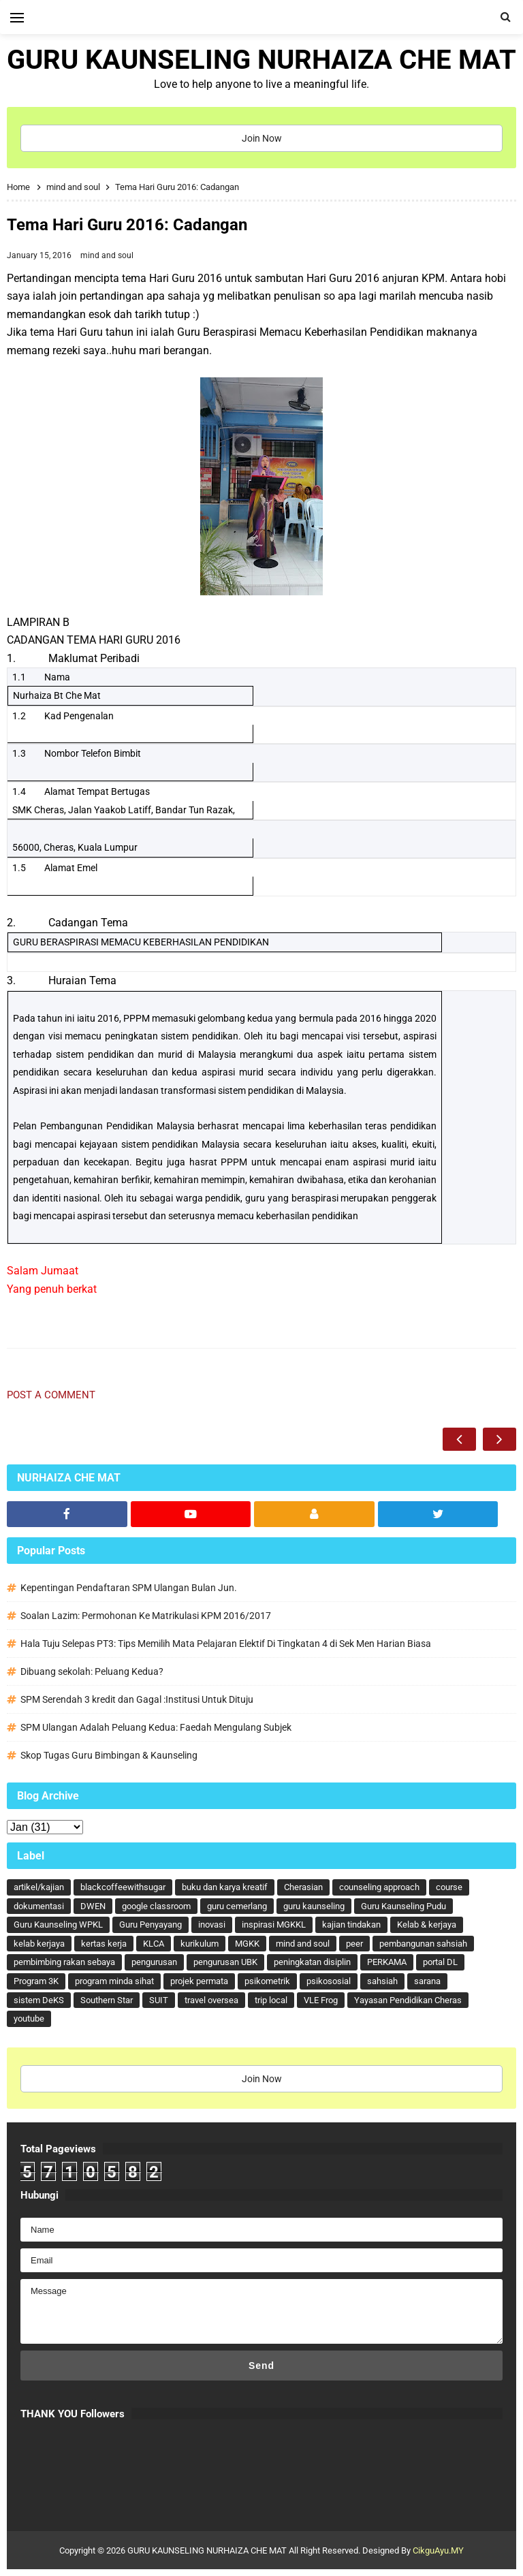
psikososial (328, 1981)
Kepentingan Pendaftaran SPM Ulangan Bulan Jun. (128, 1587)
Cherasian (303, 1887)
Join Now (262, 138)
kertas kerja (104, 1943)
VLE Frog (321, 2000)
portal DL (440, 1962)
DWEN (93, 1906)
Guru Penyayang (150, 1924)
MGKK (247, 1943)
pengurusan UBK (225, 1962)
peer (354, 1943)
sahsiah (382, 1981)
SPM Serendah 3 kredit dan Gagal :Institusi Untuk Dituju (136, 1699)
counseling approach (379, 1887)
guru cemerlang (237, 1906)
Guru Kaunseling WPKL (58, 1924)
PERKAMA (387, 1962)
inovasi (211, 1924)
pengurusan (154, 1962)
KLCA (153, 1943)
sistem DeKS (39, 2000)
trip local (271, 2000)
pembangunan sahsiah (423, 1943)
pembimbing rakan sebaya (64, 1962)
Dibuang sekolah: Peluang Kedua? (91, 1671)
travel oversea (211, 2000)
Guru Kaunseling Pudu (403, 1906)
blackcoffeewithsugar (122, 1887)
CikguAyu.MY (438, 2550)
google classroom (156, 1906)
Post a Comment (51, 1395)
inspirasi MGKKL (274, 1924)
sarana (427, 1981)
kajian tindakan (351, 1924)
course (449, 1887)
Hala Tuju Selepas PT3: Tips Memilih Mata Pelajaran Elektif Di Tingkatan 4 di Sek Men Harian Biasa (225, 1643)
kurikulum (199, 1943)
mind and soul (106, 255)
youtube (29, 2018)
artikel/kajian (39, 1887)
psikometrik (267, 1981)
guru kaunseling (314, 1906)
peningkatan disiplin (312, 1962)
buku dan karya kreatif (225, 1887)
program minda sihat (114, 1981)
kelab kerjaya (39, 1943)
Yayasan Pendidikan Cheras (408, 2000)
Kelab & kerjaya (426, 1924)
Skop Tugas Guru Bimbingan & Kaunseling (108, 1755)
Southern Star (106, 2000)
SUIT (158, 2000)
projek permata (199, 1981)
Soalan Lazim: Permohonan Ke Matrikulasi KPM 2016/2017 (145, 1615)
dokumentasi (39, 1906)
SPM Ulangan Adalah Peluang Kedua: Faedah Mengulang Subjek (155, 1727)
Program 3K (36, 1981)
